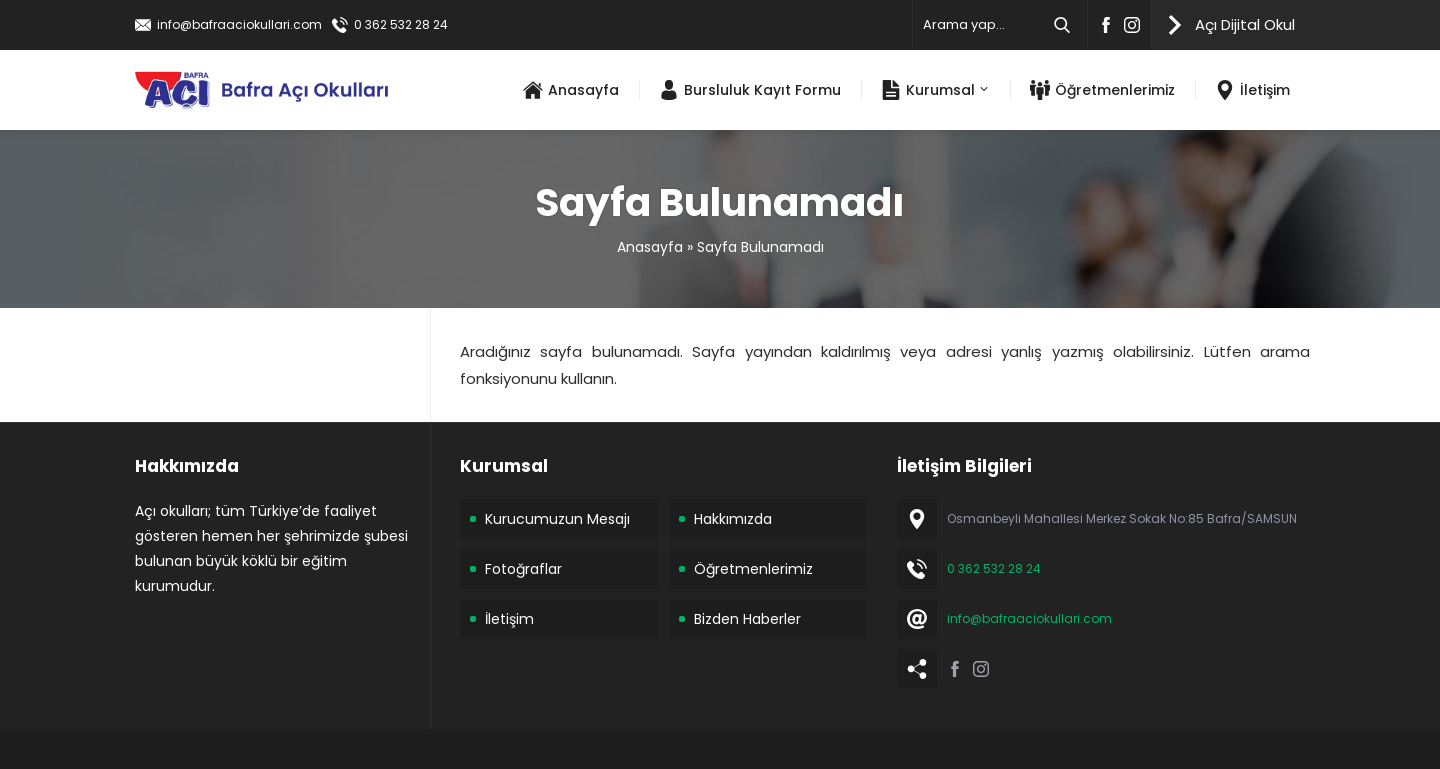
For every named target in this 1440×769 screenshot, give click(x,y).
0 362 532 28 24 (401, 24)
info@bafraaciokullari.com (239, 24)
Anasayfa (650, 247)
